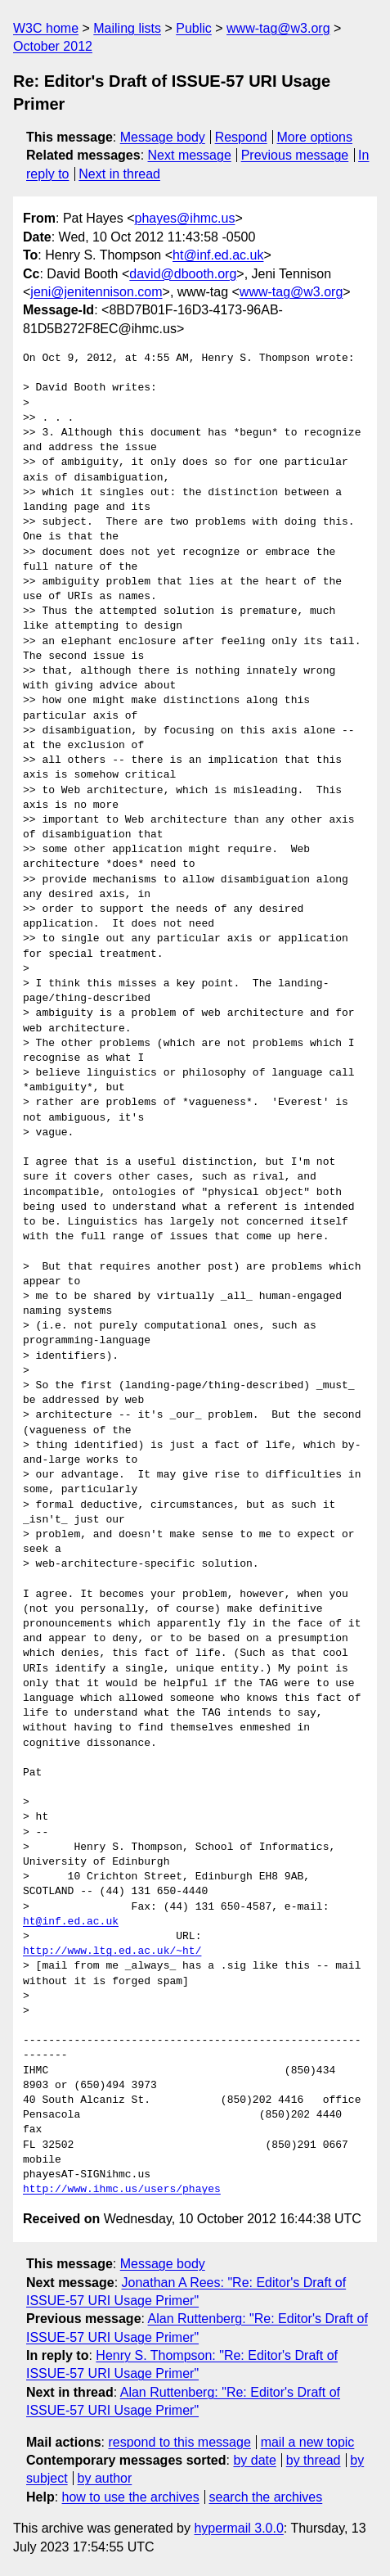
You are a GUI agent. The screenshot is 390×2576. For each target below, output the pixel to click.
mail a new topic (308, 2442)
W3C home (45, 28)
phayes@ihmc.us (185, 218)
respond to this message (179, 2442)
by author (105, 2478)
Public (194, 28)
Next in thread (119, 174)
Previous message (295, 155)
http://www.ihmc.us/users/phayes (122, 2189)
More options (315, 137)
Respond (241, 137)
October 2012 (52, 46)
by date (254, 2460)
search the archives (266, 2497)
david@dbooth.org (182, 274)
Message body (162, 137)
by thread (313, 2460)
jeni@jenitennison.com (96, 292)
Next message (189, 155)
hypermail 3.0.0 (238, 2528)
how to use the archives (130, 2497)
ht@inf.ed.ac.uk (218, 255)
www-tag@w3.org (278, 28)
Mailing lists (127, 28)
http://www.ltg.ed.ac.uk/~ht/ (112, 1951)
